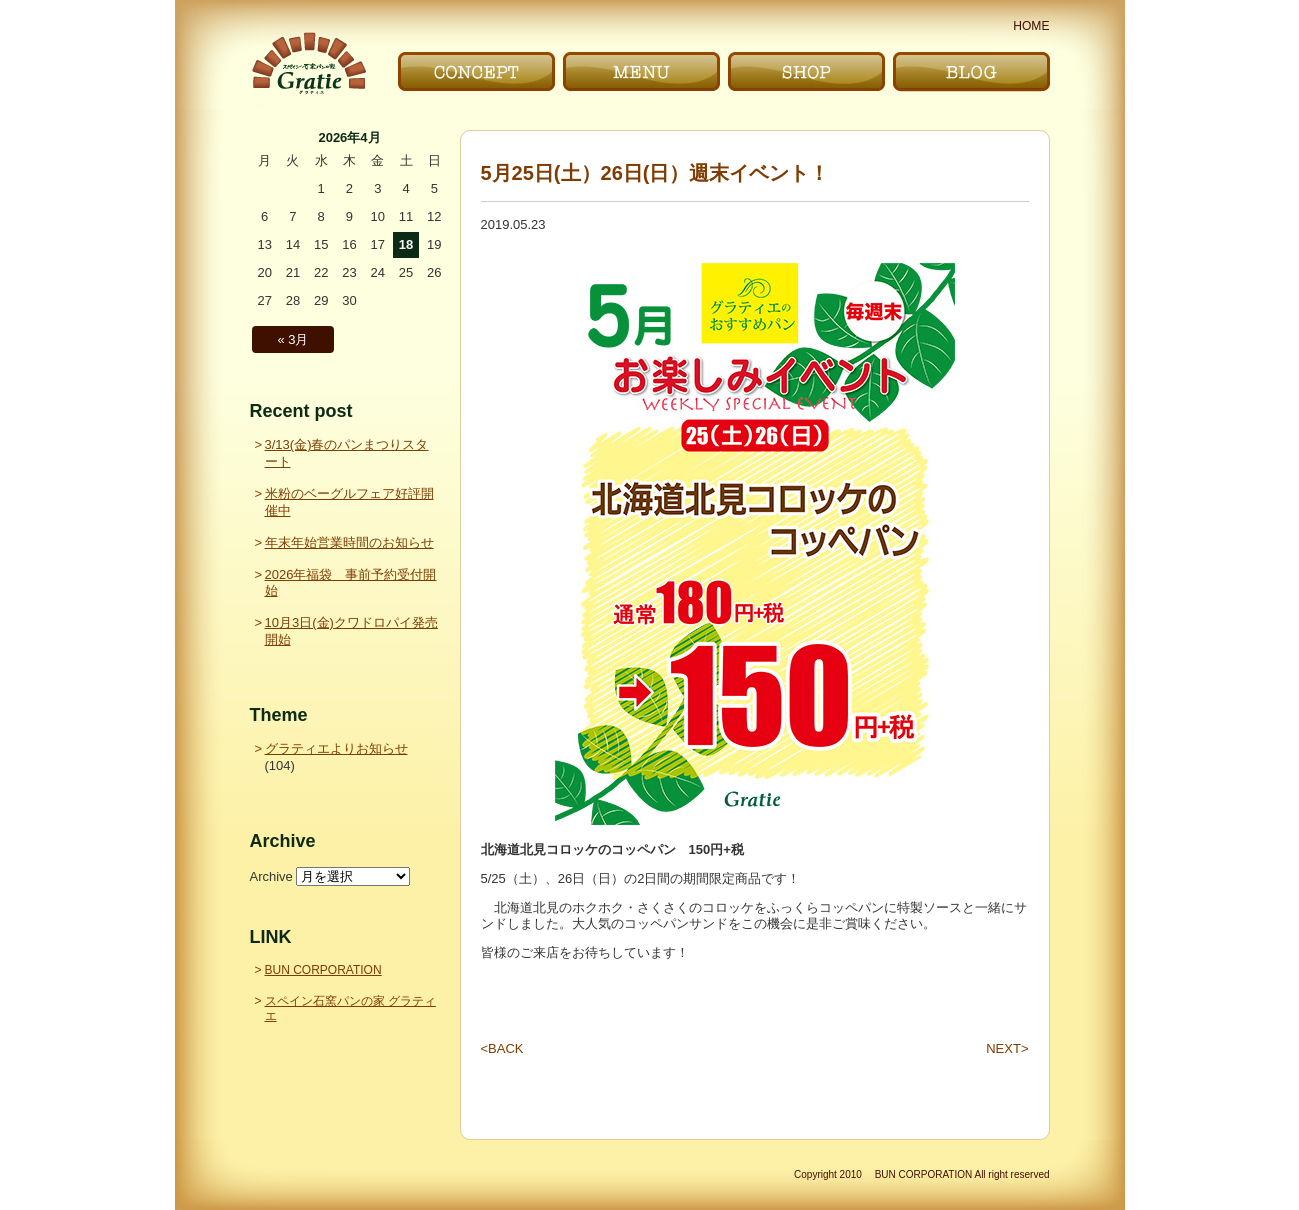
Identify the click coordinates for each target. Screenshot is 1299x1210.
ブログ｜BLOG (971, 71)
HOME (1031, 26)
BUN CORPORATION (323, 970)
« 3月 (292, 339)
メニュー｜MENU (641, 71)
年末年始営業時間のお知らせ (349, 542)
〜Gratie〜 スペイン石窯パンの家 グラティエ (308, 63)
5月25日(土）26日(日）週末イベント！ (655, 173)
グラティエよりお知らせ (336, 748)
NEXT (1007, 1049)
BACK (502, 1049)
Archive (271, 876)
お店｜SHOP (806, 71)
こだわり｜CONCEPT (476, 71)
